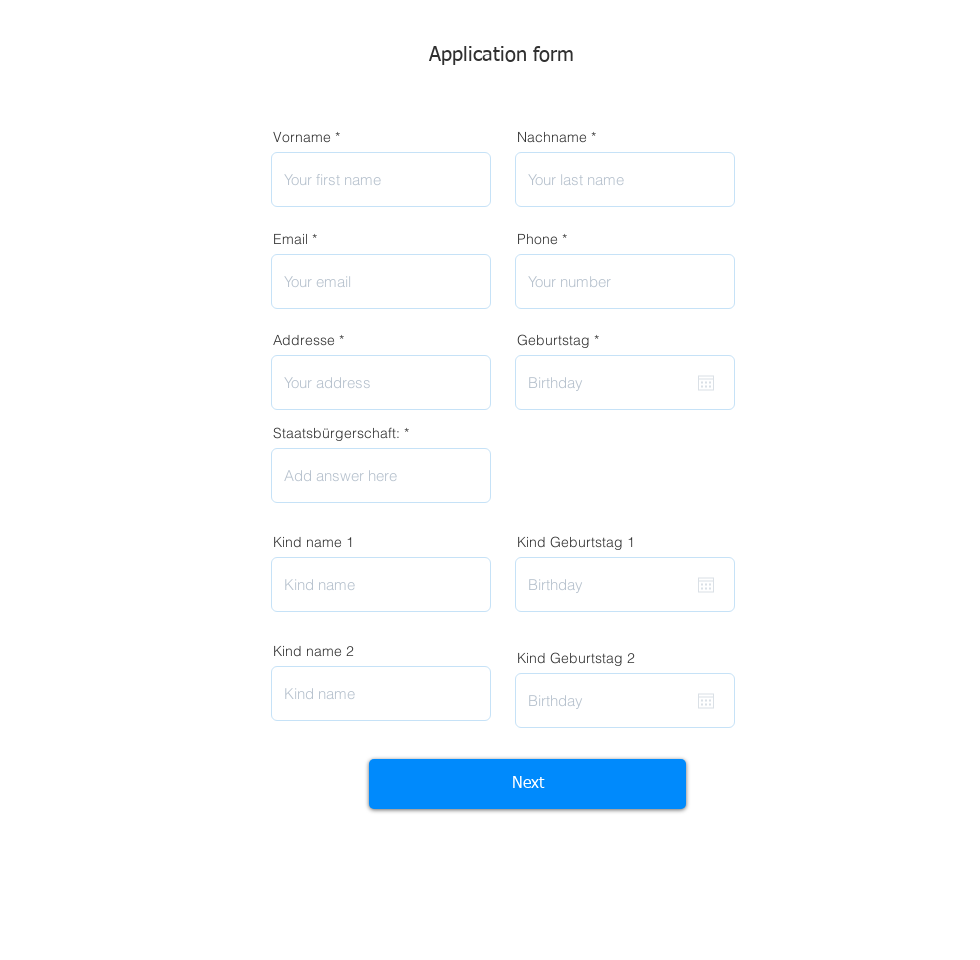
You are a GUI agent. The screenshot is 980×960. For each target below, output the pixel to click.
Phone (537, 239)
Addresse (304, 340)
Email (290, 239)
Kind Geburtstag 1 (576, 542)
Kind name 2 (313, 651)
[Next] (527, 784)
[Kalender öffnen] (706, 383)
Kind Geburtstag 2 (576, 658)
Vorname (302, 137)
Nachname (552, 137)
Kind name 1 (313, 542)
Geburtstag (562, 340)
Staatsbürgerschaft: (336, 433)
